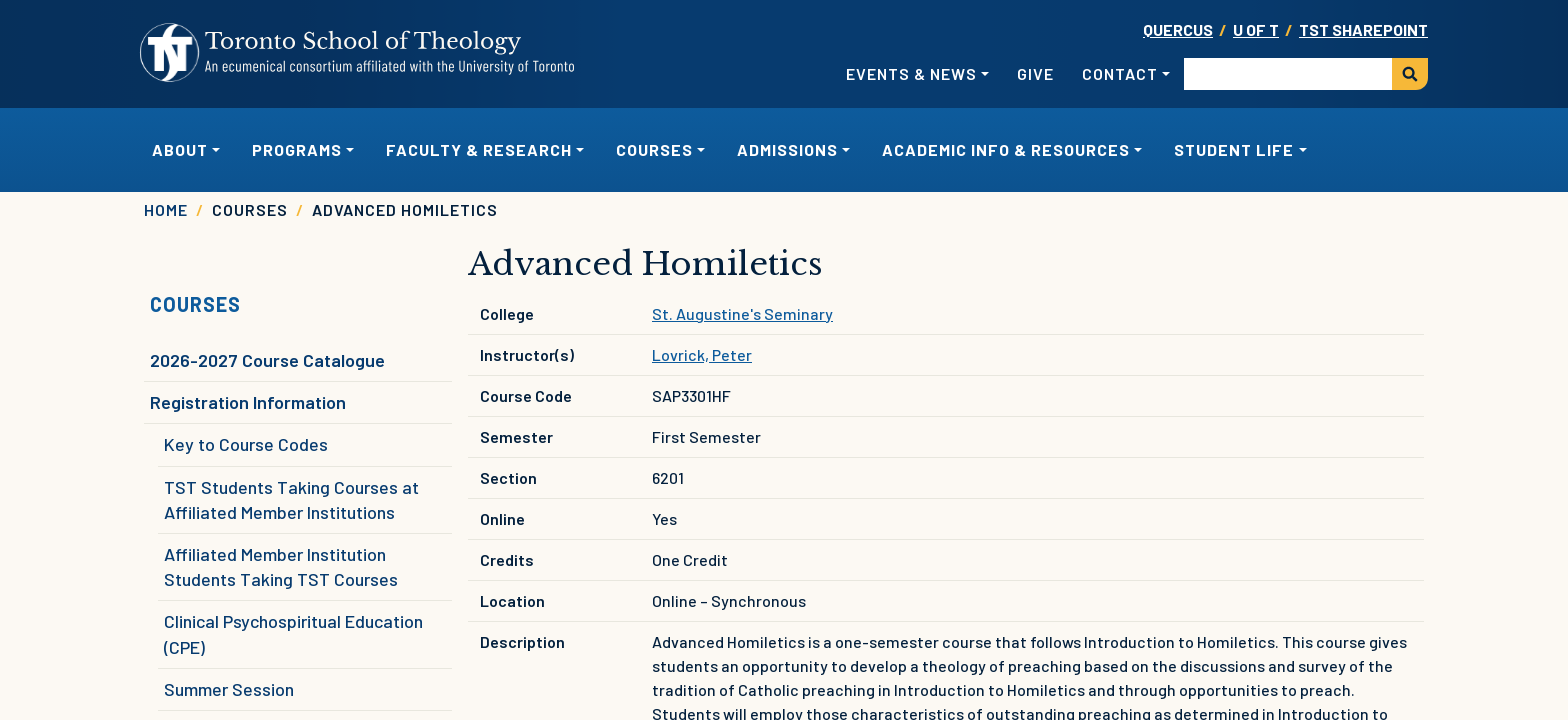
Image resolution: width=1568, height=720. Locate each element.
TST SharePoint (1363, 29)
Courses (195, 304)
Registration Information (248, 402)
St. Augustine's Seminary (742, 313)
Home (166, 209)
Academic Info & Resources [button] (1006, 149)
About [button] (180, 149)
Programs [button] (297, 149)
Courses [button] (654, 149)
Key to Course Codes (246, 444)
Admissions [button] (787, 149)
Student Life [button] (1234, 149)
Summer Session (229, 689)
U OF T (1256, 29)
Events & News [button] (911, 73)
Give (1035, 73)
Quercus (1178, 29)
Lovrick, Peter (702, 354)
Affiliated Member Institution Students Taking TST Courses (281, 566)
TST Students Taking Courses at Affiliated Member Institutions (291, 499)
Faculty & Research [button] (479, 149)
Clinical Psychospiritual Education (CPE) (293, 633)
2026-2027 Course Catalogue (267, 360)
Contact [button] (1120, 73)
